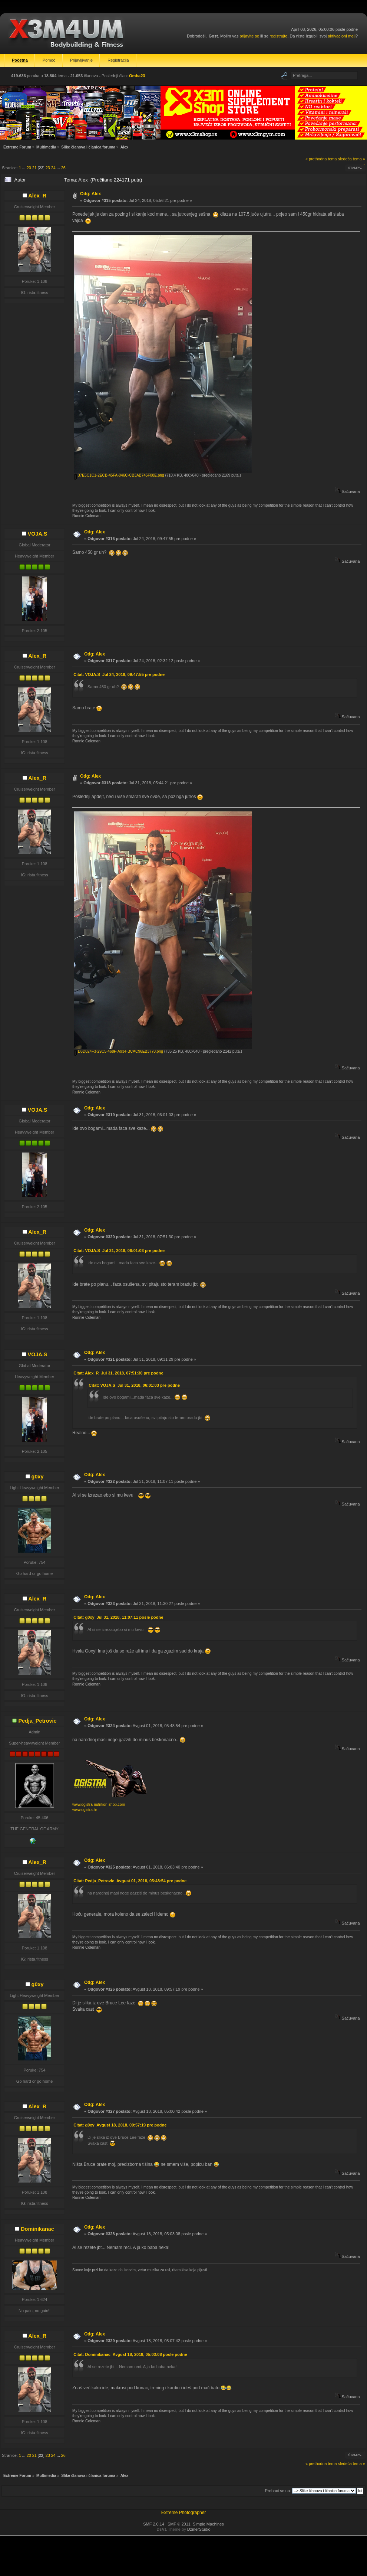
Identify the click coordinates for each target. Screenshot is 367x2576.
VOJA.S (37, 534)
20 (29, 168)
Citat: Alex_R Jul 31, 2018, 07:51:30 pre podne (118, 1373)
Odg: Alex (90, 193)
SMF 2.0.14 (153, 2524)
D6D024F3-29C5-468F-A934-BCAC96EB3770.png (118, 1051)
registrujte (278, 36)
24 (53, 168)
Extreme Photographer (183, 2512)
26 (63, 168)
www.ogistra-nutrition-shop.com (98, 1804)
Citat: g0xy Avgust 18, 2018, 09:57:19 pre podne (119, 2125)
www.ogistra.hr (84, 1810)
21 (34, 168)
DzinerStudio (199, 2529)
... (24, 168)
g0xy (38, 1477)
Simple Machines (208, 2524)
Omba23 (137, 75)
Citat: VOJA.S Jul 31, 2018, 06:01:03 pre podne (119, 1250)
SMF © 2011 (179, 2524)
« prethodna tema (321, 159)
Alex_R (37, 196)
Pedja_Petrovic (37, 1721)
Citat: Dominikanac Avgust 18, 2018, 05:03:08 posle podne (130, 2354)
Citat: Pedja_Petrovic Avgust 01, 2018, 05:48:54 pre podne (129, 1881)
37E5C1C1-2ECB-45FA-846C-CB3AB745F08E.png (119, 475)
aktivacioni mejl (342, 36)
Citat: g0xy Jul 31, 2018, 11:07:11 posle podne (118, 1617)
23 (48, 168)
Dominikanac (37, 2229)
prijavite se (249, 36)
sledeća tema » (351, 159)
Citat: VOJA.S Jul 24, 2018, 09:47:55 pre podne (119, 674)
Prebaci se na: (278, 2490)
